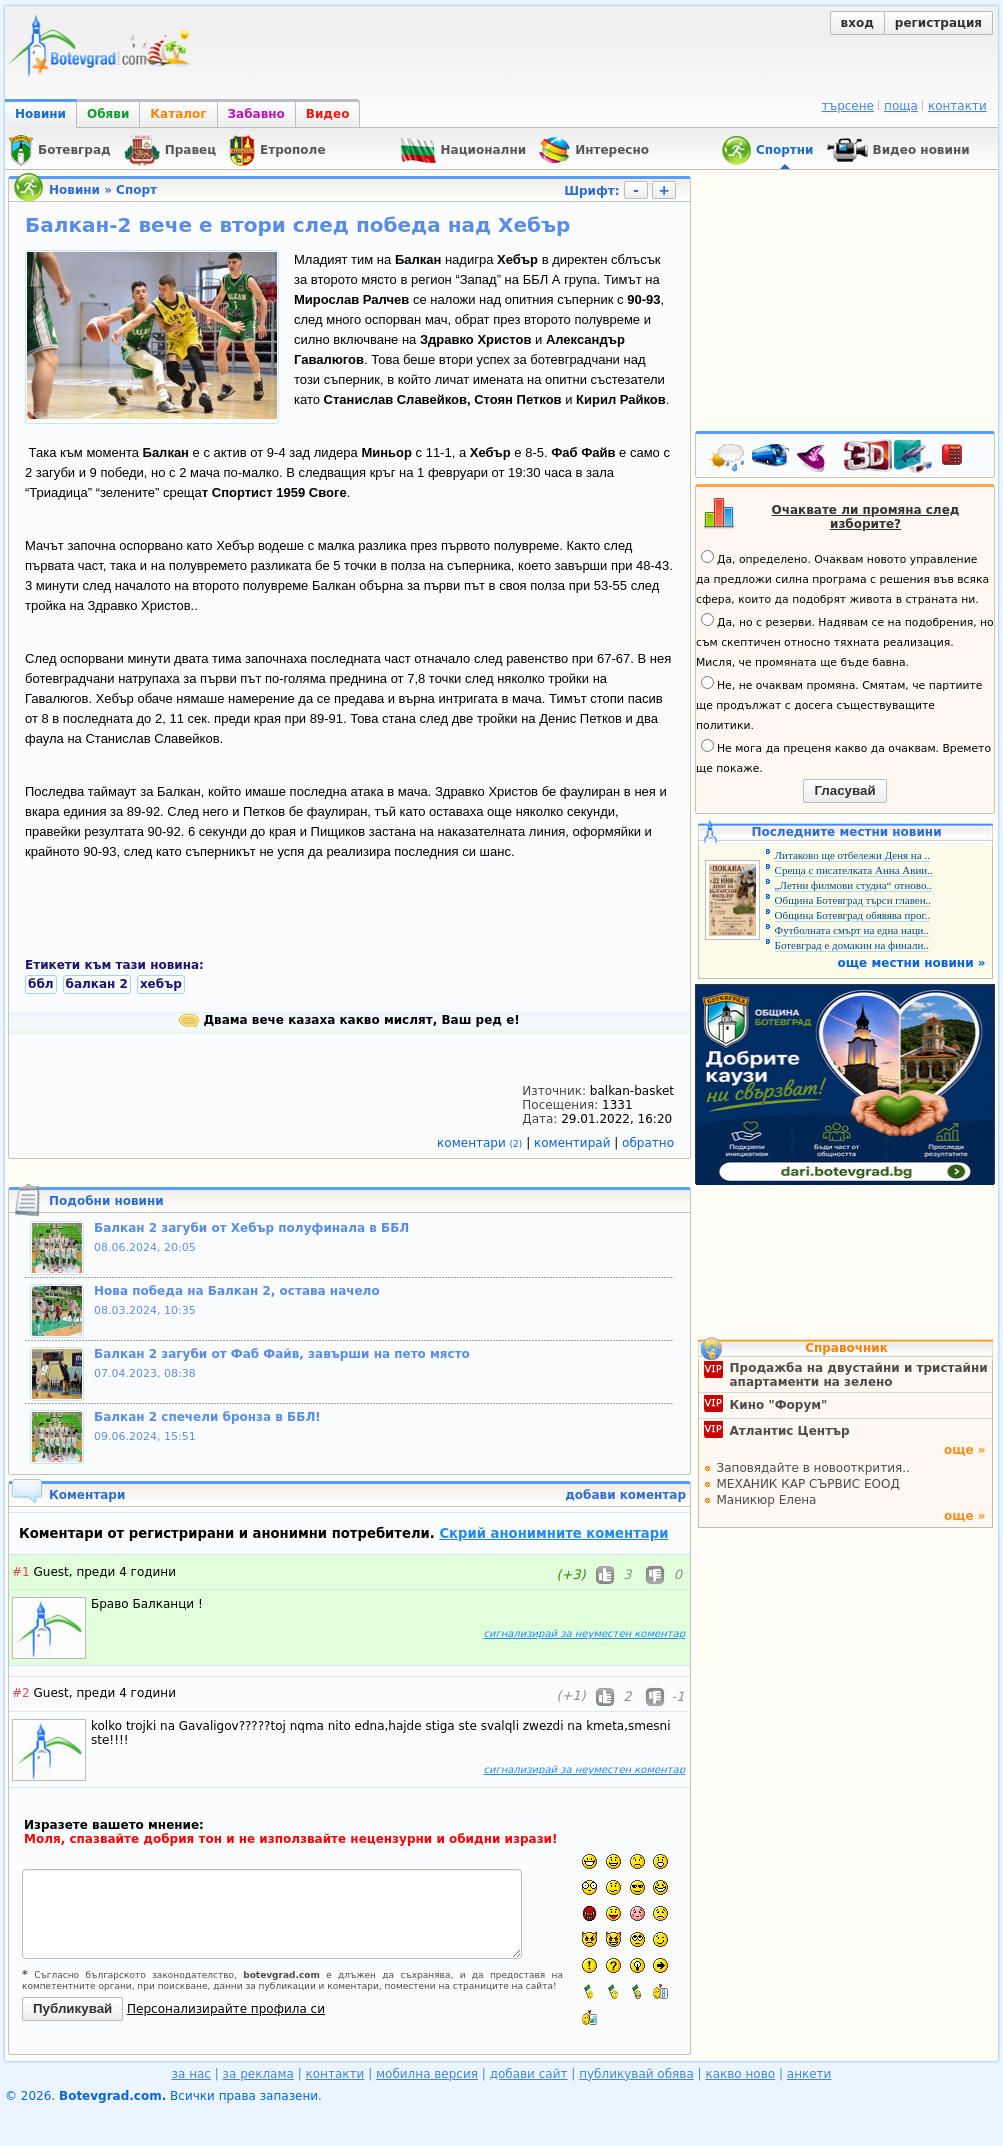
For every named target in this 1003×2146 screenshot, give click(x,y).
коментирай (574, 1143)
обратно (648, 1143)
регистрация (938, 23)
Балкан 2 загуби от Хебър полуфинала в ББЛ (251, 1228)
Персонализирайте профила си (226, 2009)
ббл (41, 984)
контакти (957, 106)
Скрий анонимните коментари (553, 1533)
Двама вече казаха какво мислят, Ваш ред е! (349, 1020)
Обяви (108, 114)
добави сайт (529, 2074)
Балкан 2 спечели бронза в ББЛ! (207, 1417)
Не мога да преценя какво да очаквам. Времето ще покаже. (843, 757)
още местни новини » (912, 963)
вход (857, 23)
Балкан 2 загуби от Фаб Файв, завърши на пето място (282, 1354)
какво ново (740, 2074)
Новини (40, 114)
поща (901, 106)
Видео (328, 114)
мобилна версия (427, 2074)
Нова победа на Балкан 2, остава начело (237, 1291)
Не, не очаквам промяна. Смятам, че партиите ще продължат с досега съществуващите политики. (839, 704)
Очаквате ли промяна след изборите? (866, 517)
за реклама (258, 2074)
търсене (848, 106)
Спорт (136, 190)
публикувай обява (636, 2074)
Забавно (256, 114)
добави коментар (625, 1495)
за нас (191, 2074)
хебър (161, 984)
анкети (809, 2074)
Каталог (178, 114)
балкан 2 (97, 984)
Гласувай (844, 790)
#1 (21, 1572)
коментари (481, 1143)
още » (965, 1450)
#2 (21, 1693)
